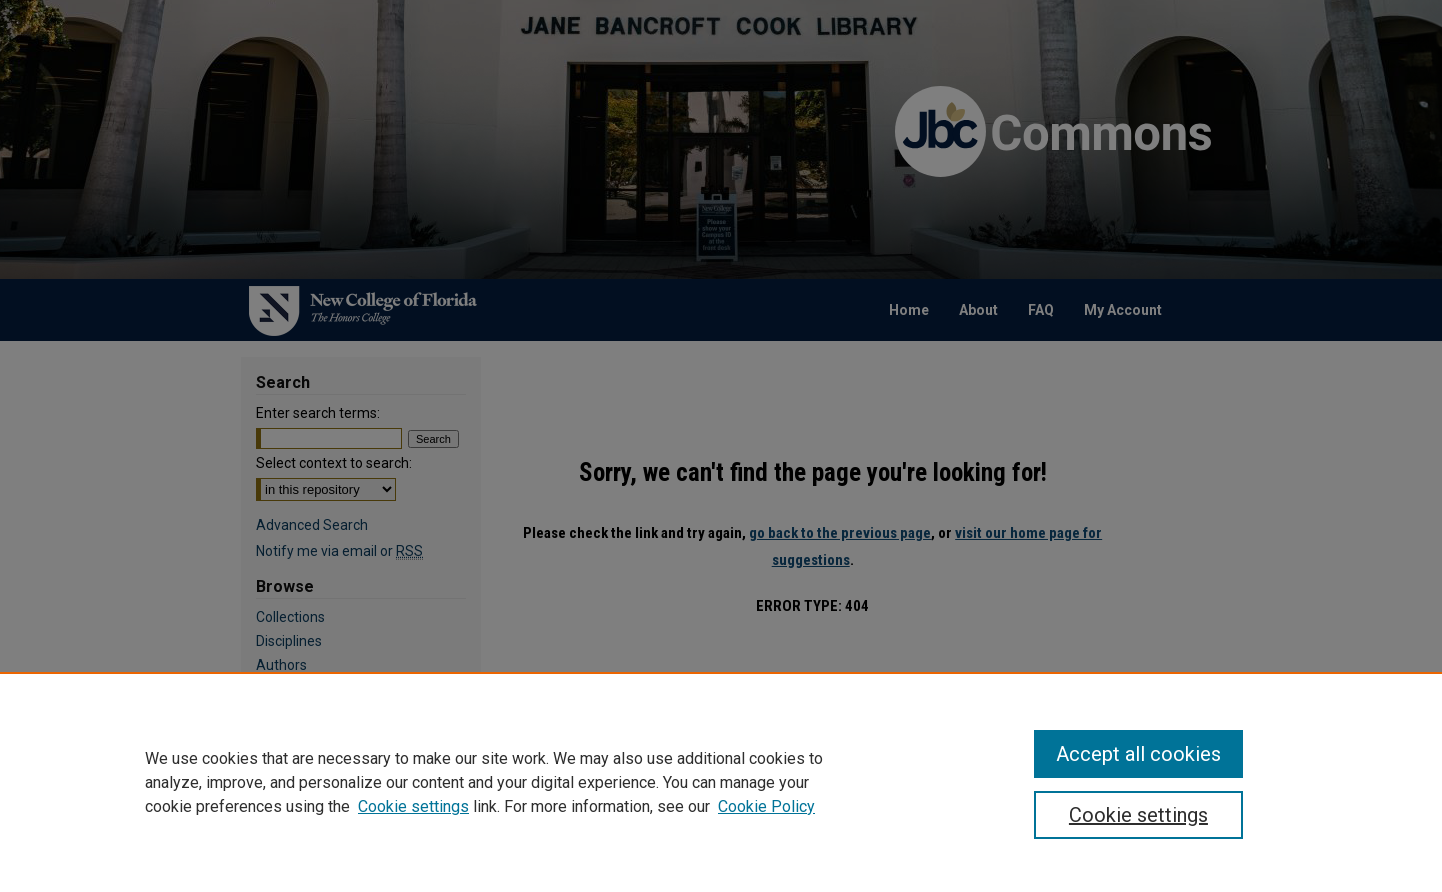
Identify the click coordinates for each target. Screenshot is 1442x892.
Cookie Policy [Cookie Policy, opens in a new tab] (766, 806)
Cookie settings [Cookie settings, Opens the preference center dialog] (1138, 815)
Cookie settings (413, 806)
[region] (721, 782)
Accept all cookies (1138, 754)
